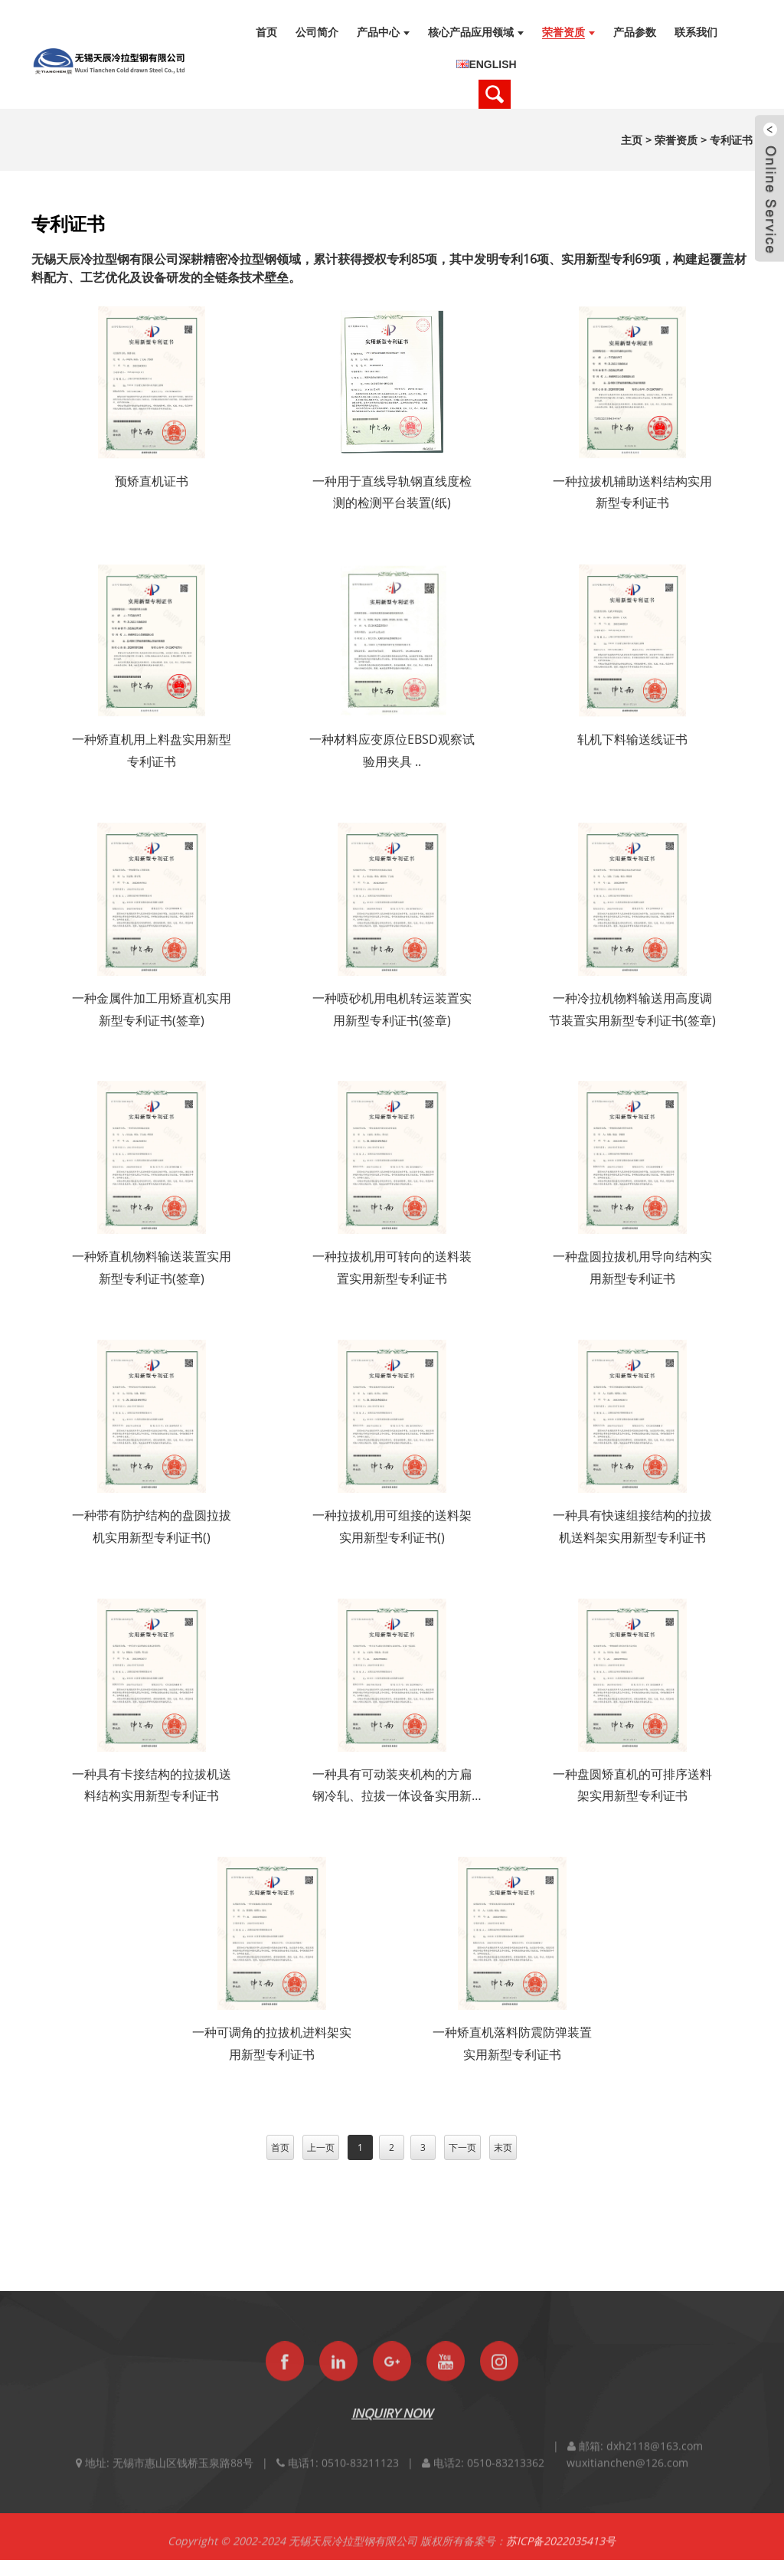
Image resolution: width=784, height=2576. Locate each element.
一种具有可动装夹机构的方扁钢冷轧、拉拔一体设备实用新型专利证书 (392, 1787)
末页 (503, 2147)
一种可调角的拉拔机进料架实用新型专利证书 (271, 2043)
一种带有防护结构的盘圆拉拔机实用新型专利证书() (151, 1526)
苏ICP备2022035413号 (561, 2558)
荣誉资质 (676, 140)
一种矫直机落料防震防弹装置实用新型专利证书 (512, 2043)
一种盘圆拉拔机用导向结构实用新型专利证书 (632, 1267)
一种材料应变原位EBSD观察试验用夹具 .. (392, 750)
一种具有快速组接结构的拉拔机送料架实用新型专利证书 (632, 1526)
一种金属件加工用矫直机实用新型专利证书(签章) (151, 1009)
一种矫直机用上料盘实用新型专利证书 (151, 750)
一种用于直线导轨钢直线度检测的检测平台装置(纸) (392, 492)
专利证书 (731, 140)
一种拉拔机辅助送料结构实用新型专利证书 (632, 492)
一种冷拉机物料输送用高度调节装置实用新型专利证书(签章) (632, 1009)
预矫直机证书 (151, 481)
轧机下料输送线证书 (632, 739)
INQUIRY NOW (392, 2430)
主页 (631, 140)
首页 (280, 2147)
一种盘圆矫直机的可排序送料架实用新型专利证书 (632, 1785)
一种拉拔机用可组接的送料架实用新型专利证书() (392, 1526)
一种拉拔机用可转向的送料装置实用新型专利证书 (392, 1267)
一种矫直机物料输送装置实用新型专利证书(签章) (151, 1267)
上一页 (321, 2147)
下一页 (462, 2147)
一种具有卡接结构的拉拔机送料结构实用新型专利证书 (151, 1785)
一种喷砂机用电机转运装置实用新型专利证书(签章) (392, 1009)
